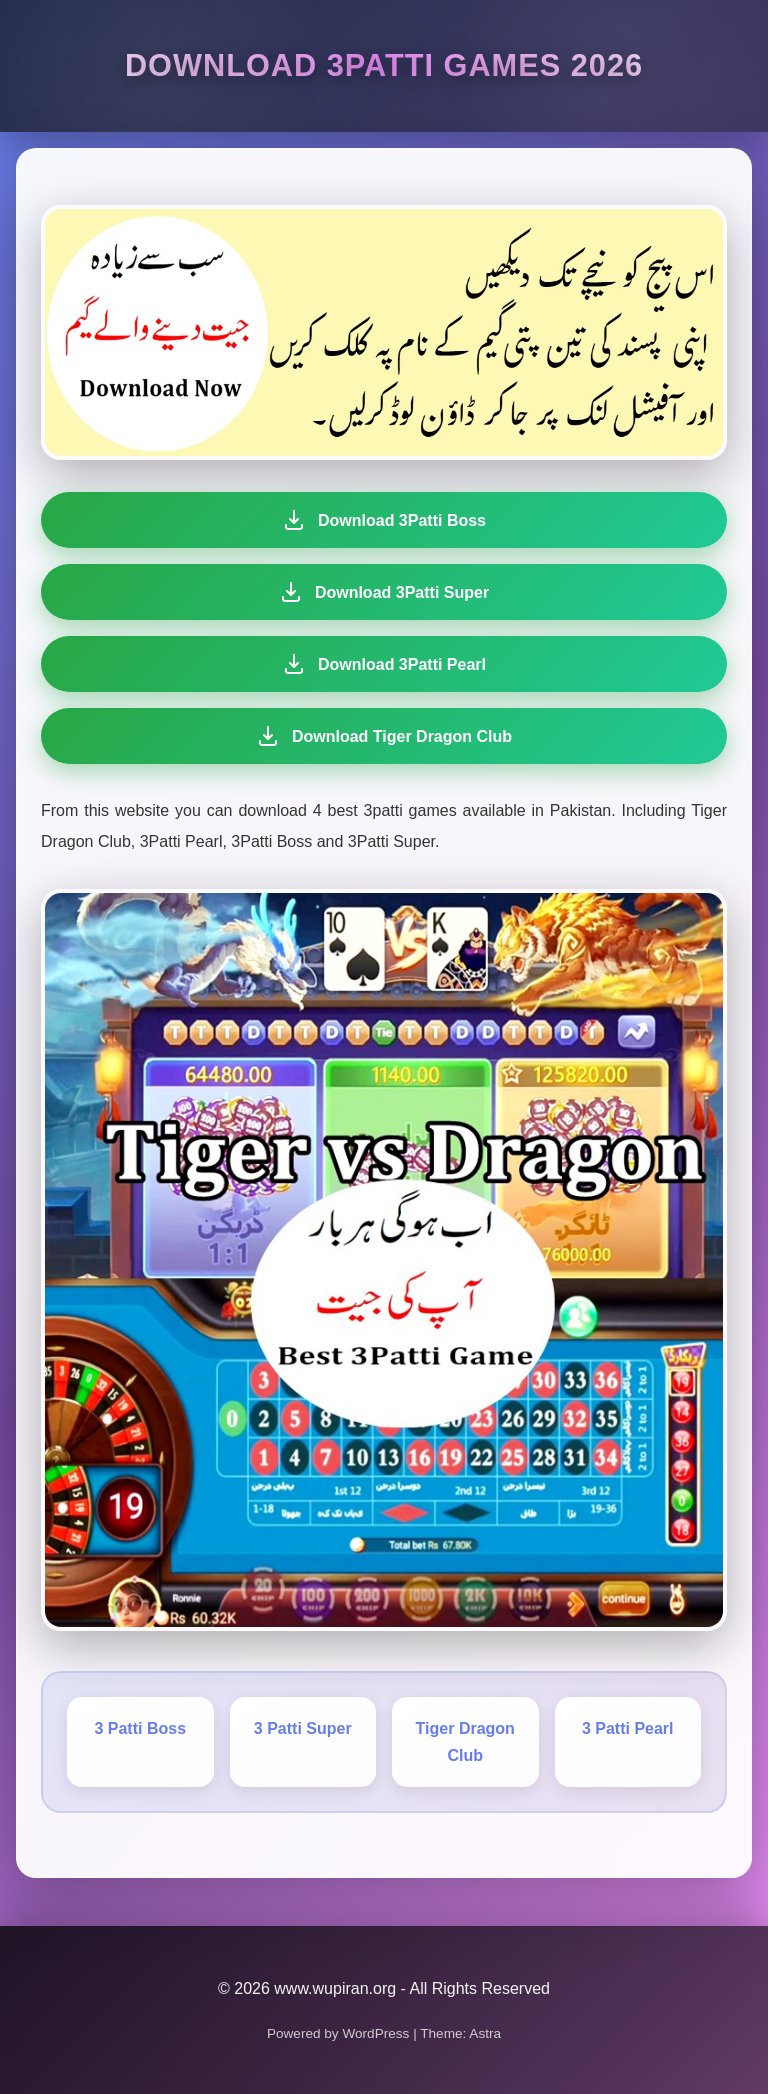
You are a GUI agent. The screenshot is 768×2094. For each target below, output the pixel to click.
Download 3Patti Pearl (382, 664)
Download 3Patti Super (384, 592)
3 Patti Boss (140, 1728)
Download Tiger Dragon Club (378, 736)
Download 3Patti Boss (384, 520)
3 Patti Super (303, 1728)
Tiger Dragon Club (465, 1742)
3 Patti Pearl (628, 1728)
